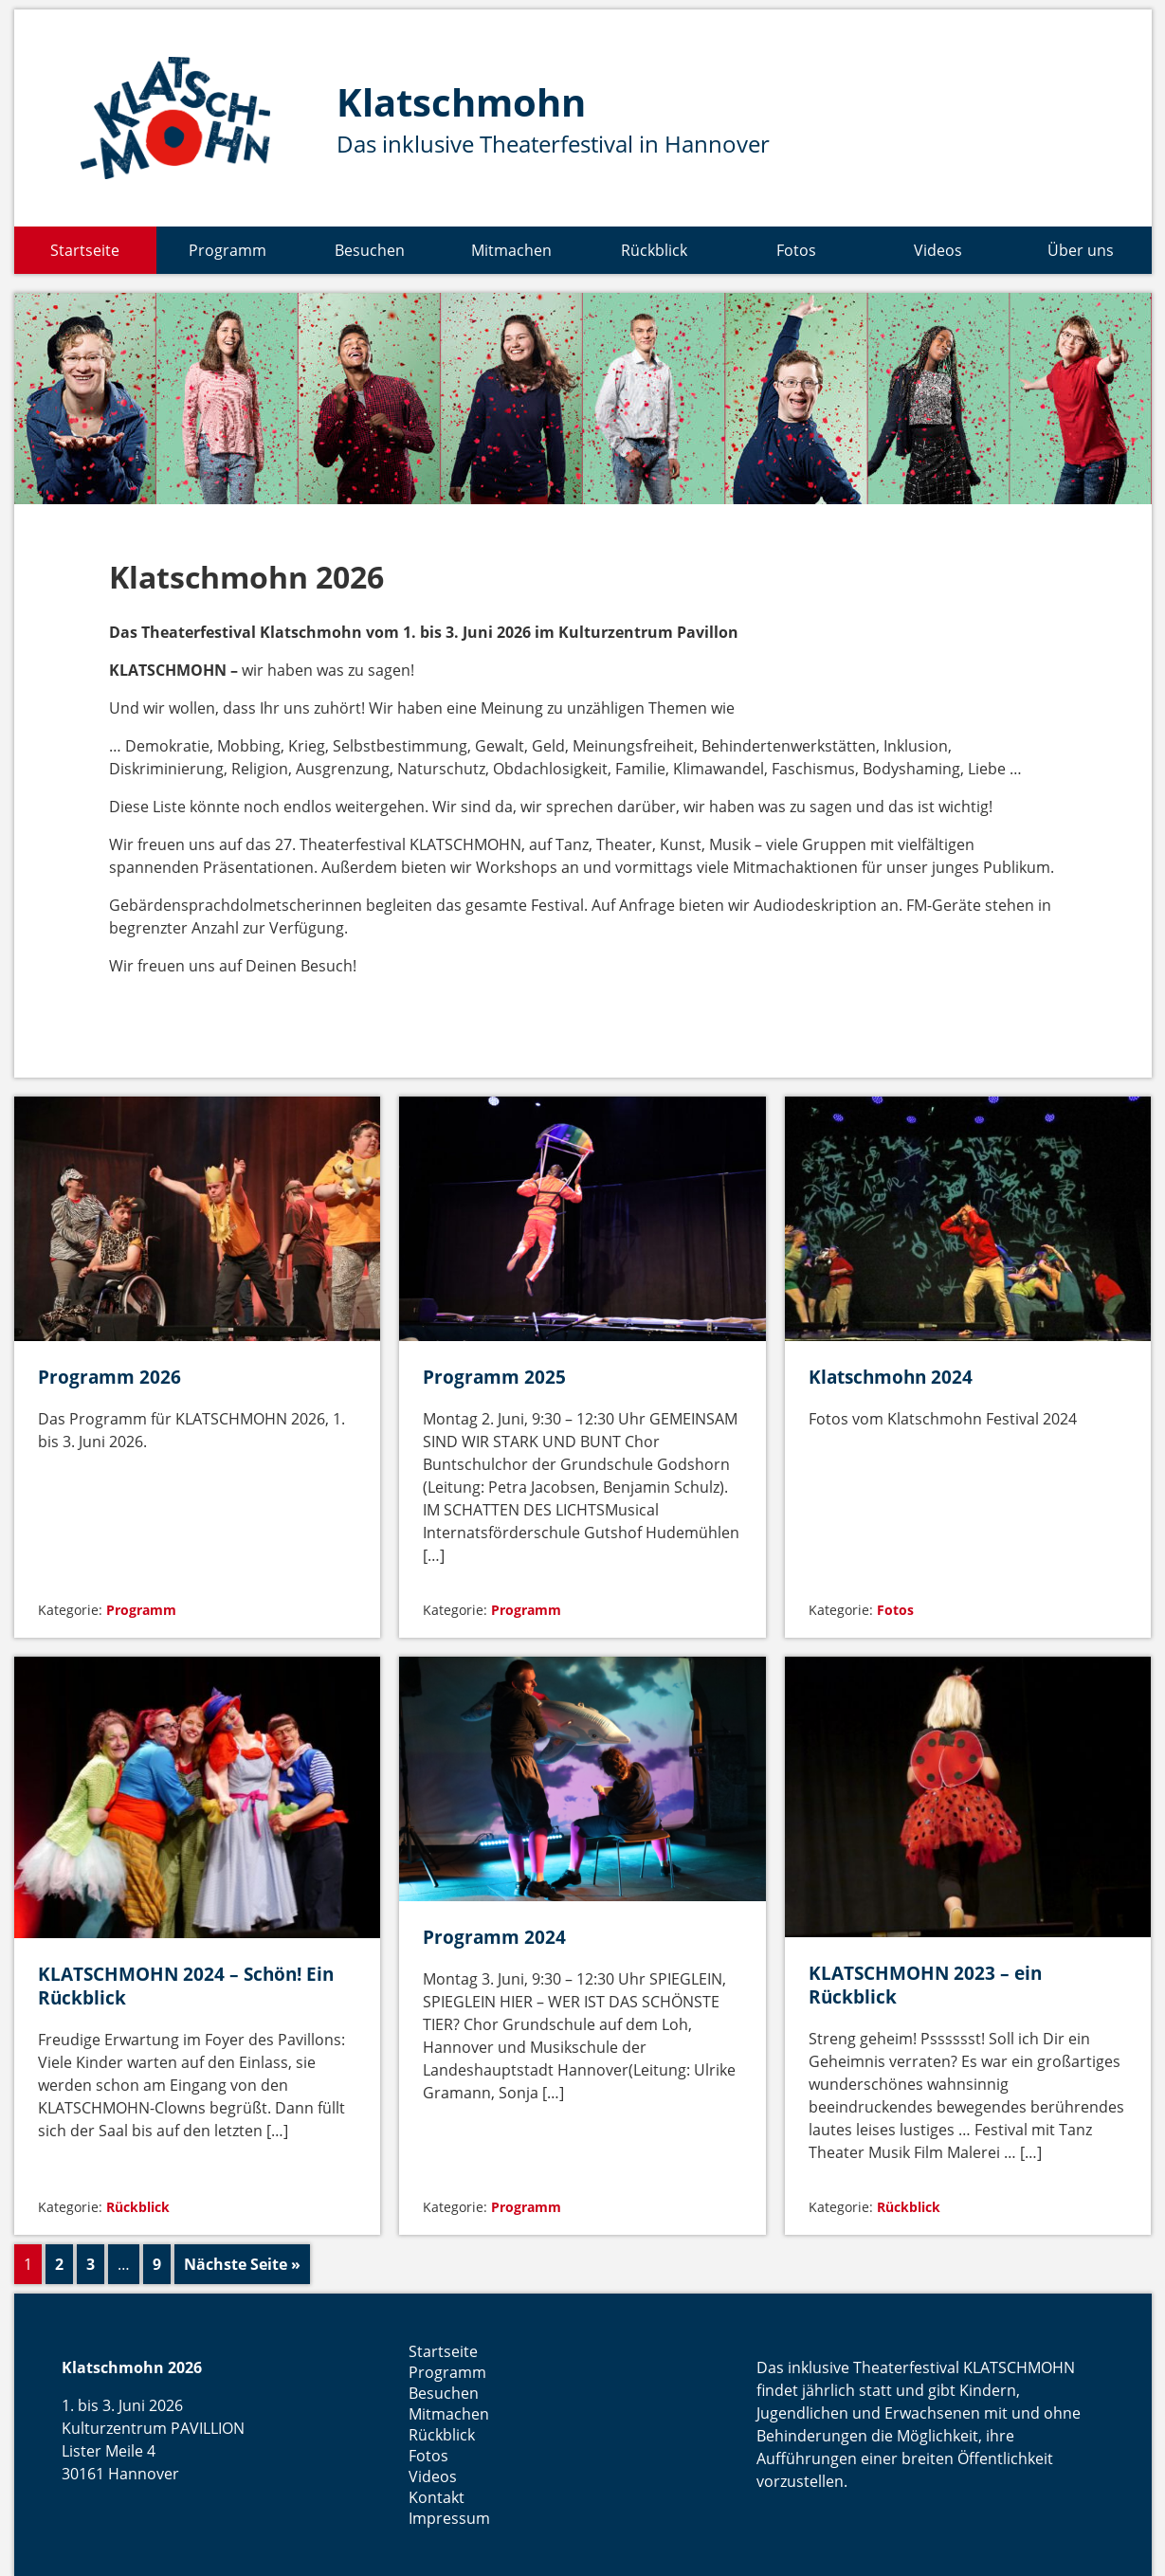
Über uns (1080, 250)
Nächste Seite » (242, 2264)
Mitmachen (511, 250)
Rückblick (654, 250)
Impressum (449, 2518)
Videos (938, 250)
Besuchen (370, 250)
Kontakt (436, 2497)
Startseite (84, 250)
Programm (227, 250)
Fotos (796, 250)
